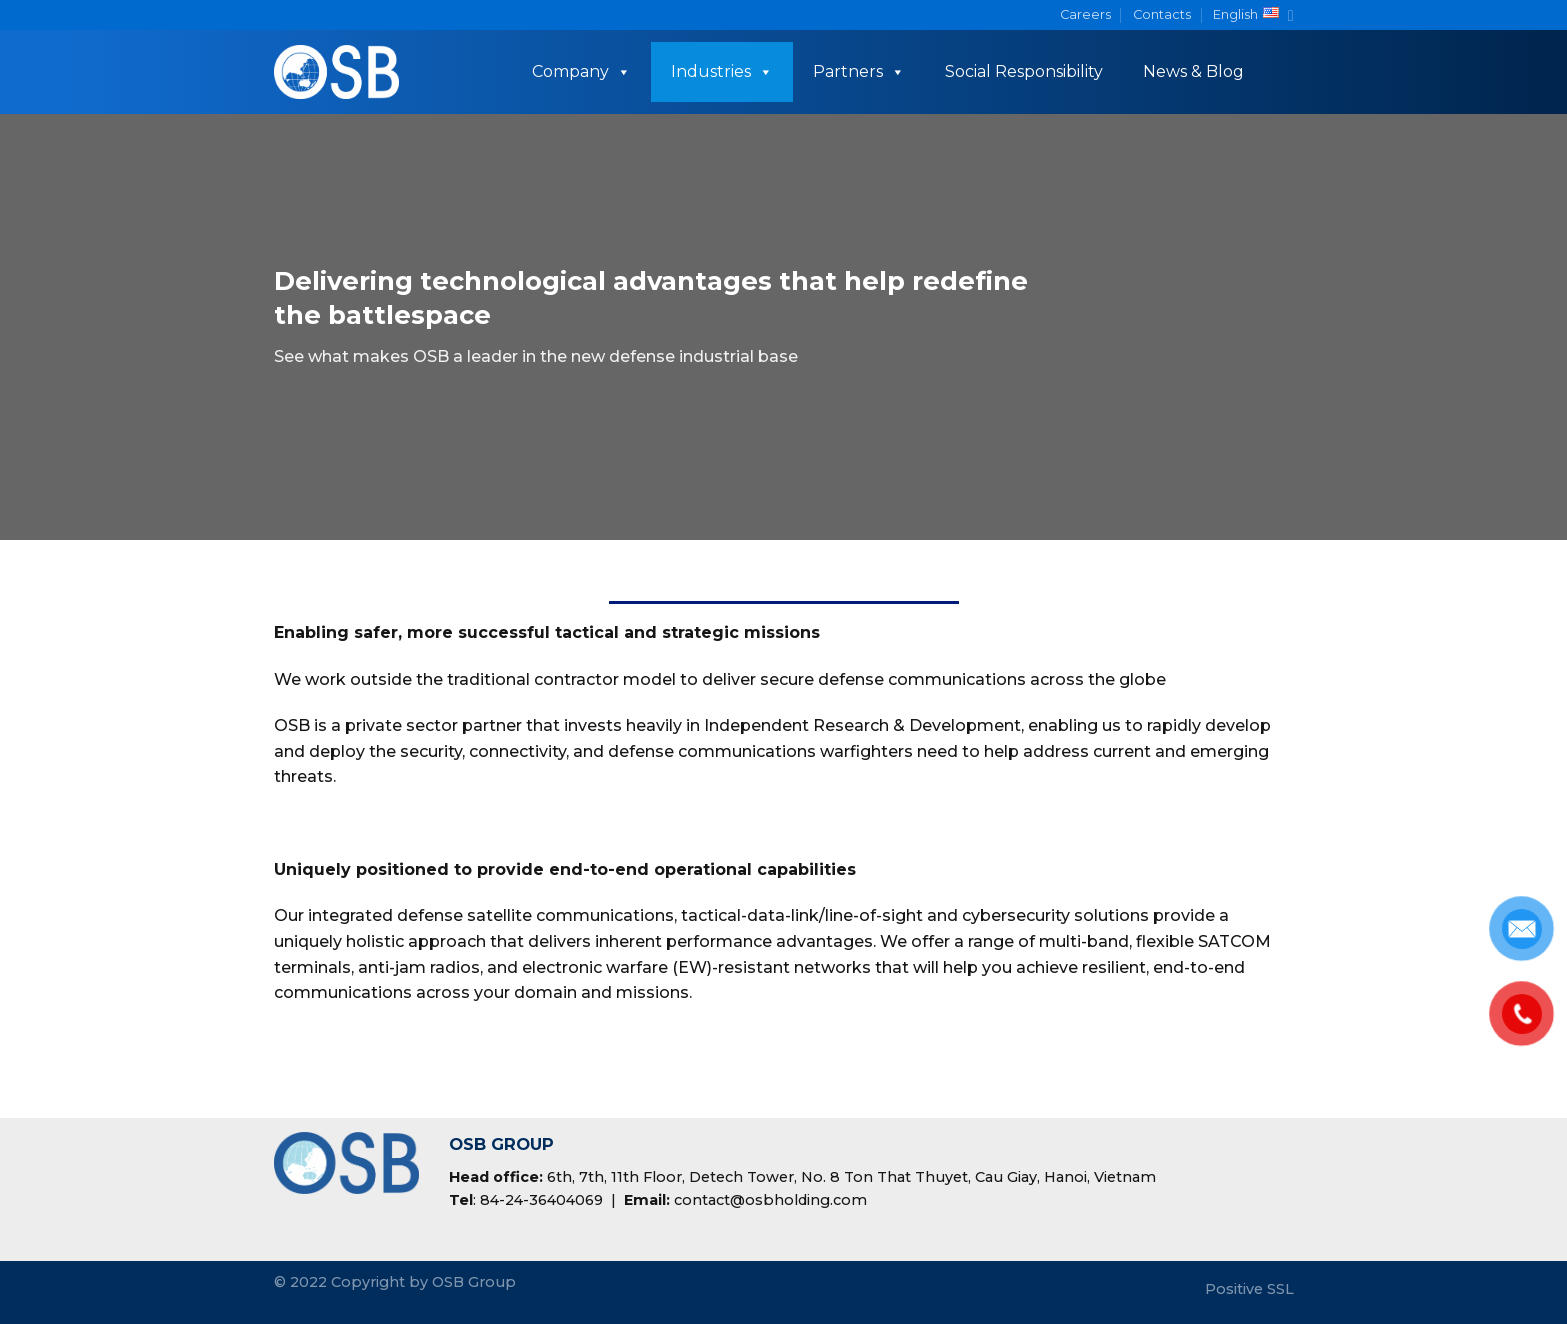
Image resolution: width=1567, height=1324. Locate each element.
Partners (859, 71)
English (1253, 15)
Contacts (1162, 14)
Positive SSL (1249, 1289)
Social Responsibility (1024, 71)
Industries (722, 71)
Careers (1085, 14)
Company (581, 71)
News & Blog (1193, 71)
